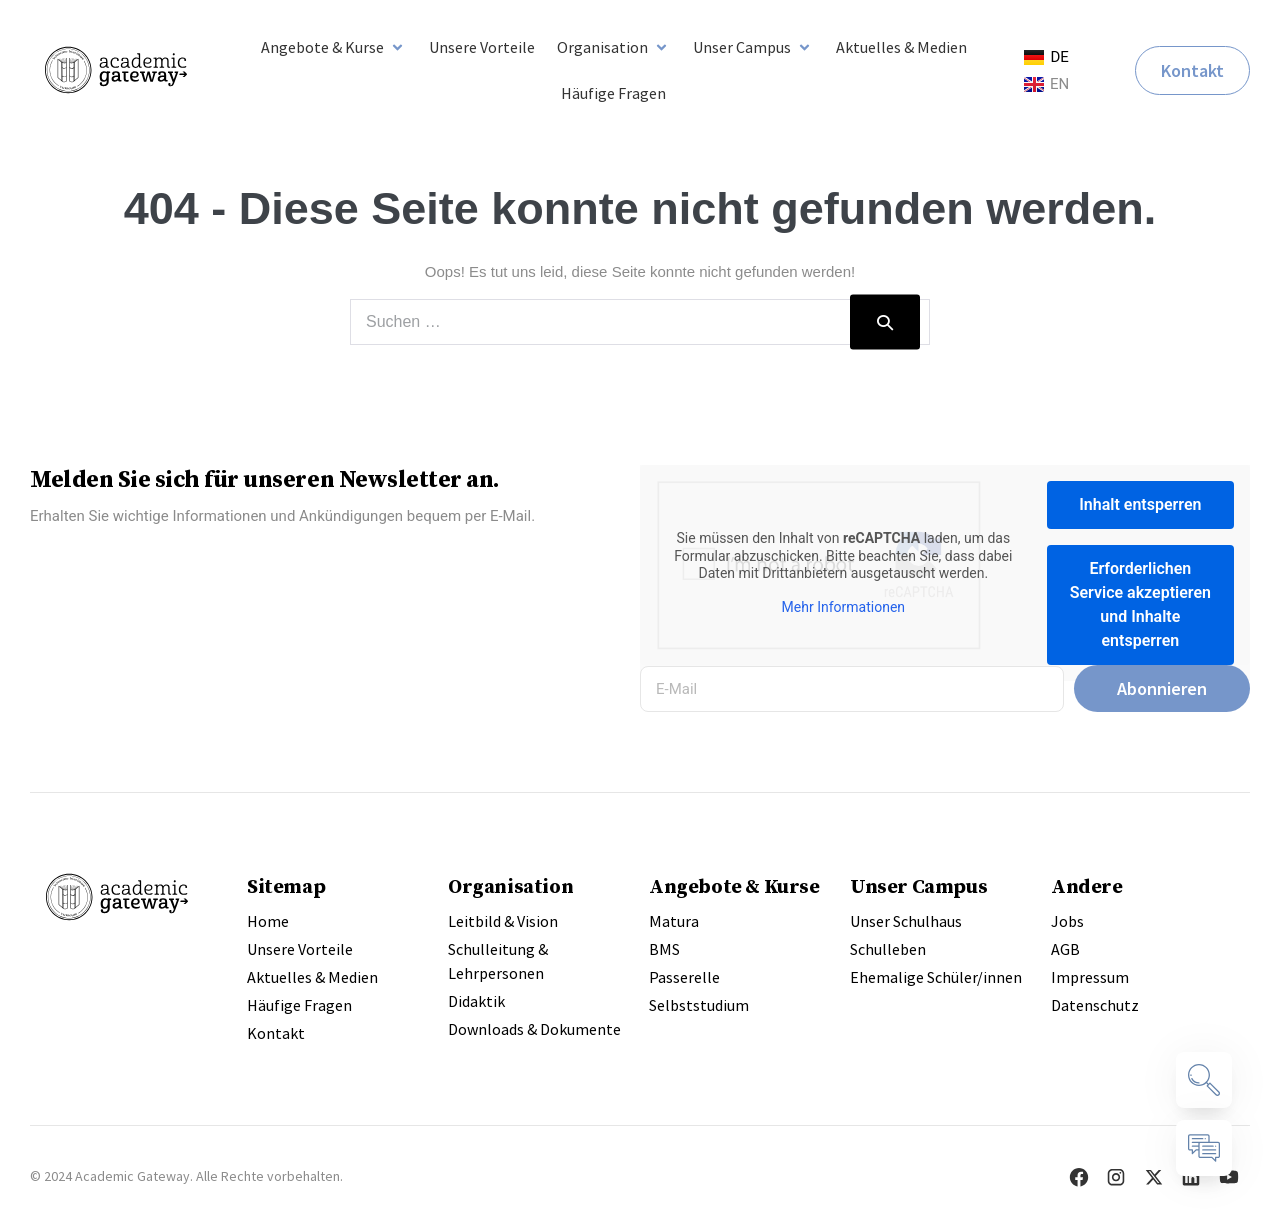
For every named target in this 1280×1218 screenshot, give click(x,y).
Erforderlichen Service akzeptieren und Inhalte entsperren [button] (1140, 604)
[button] (334, 47)
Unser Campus (918, 886)
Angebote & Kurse (734, 886)
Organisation (510, 886)
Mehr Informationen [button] (843, 607)
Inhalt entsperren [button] (1140, 504)
